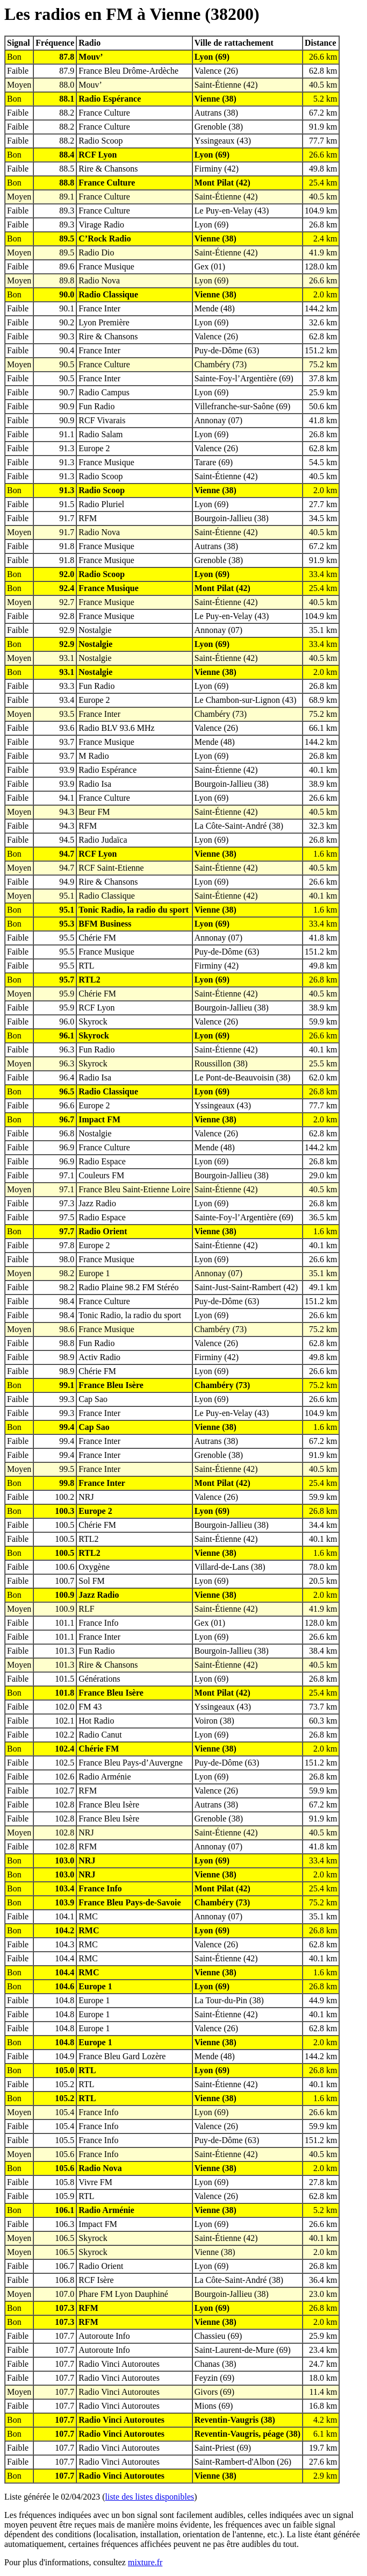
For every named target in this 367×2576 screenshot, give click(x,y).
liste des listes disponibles (150, 2496)
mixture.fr (145, 2562)
